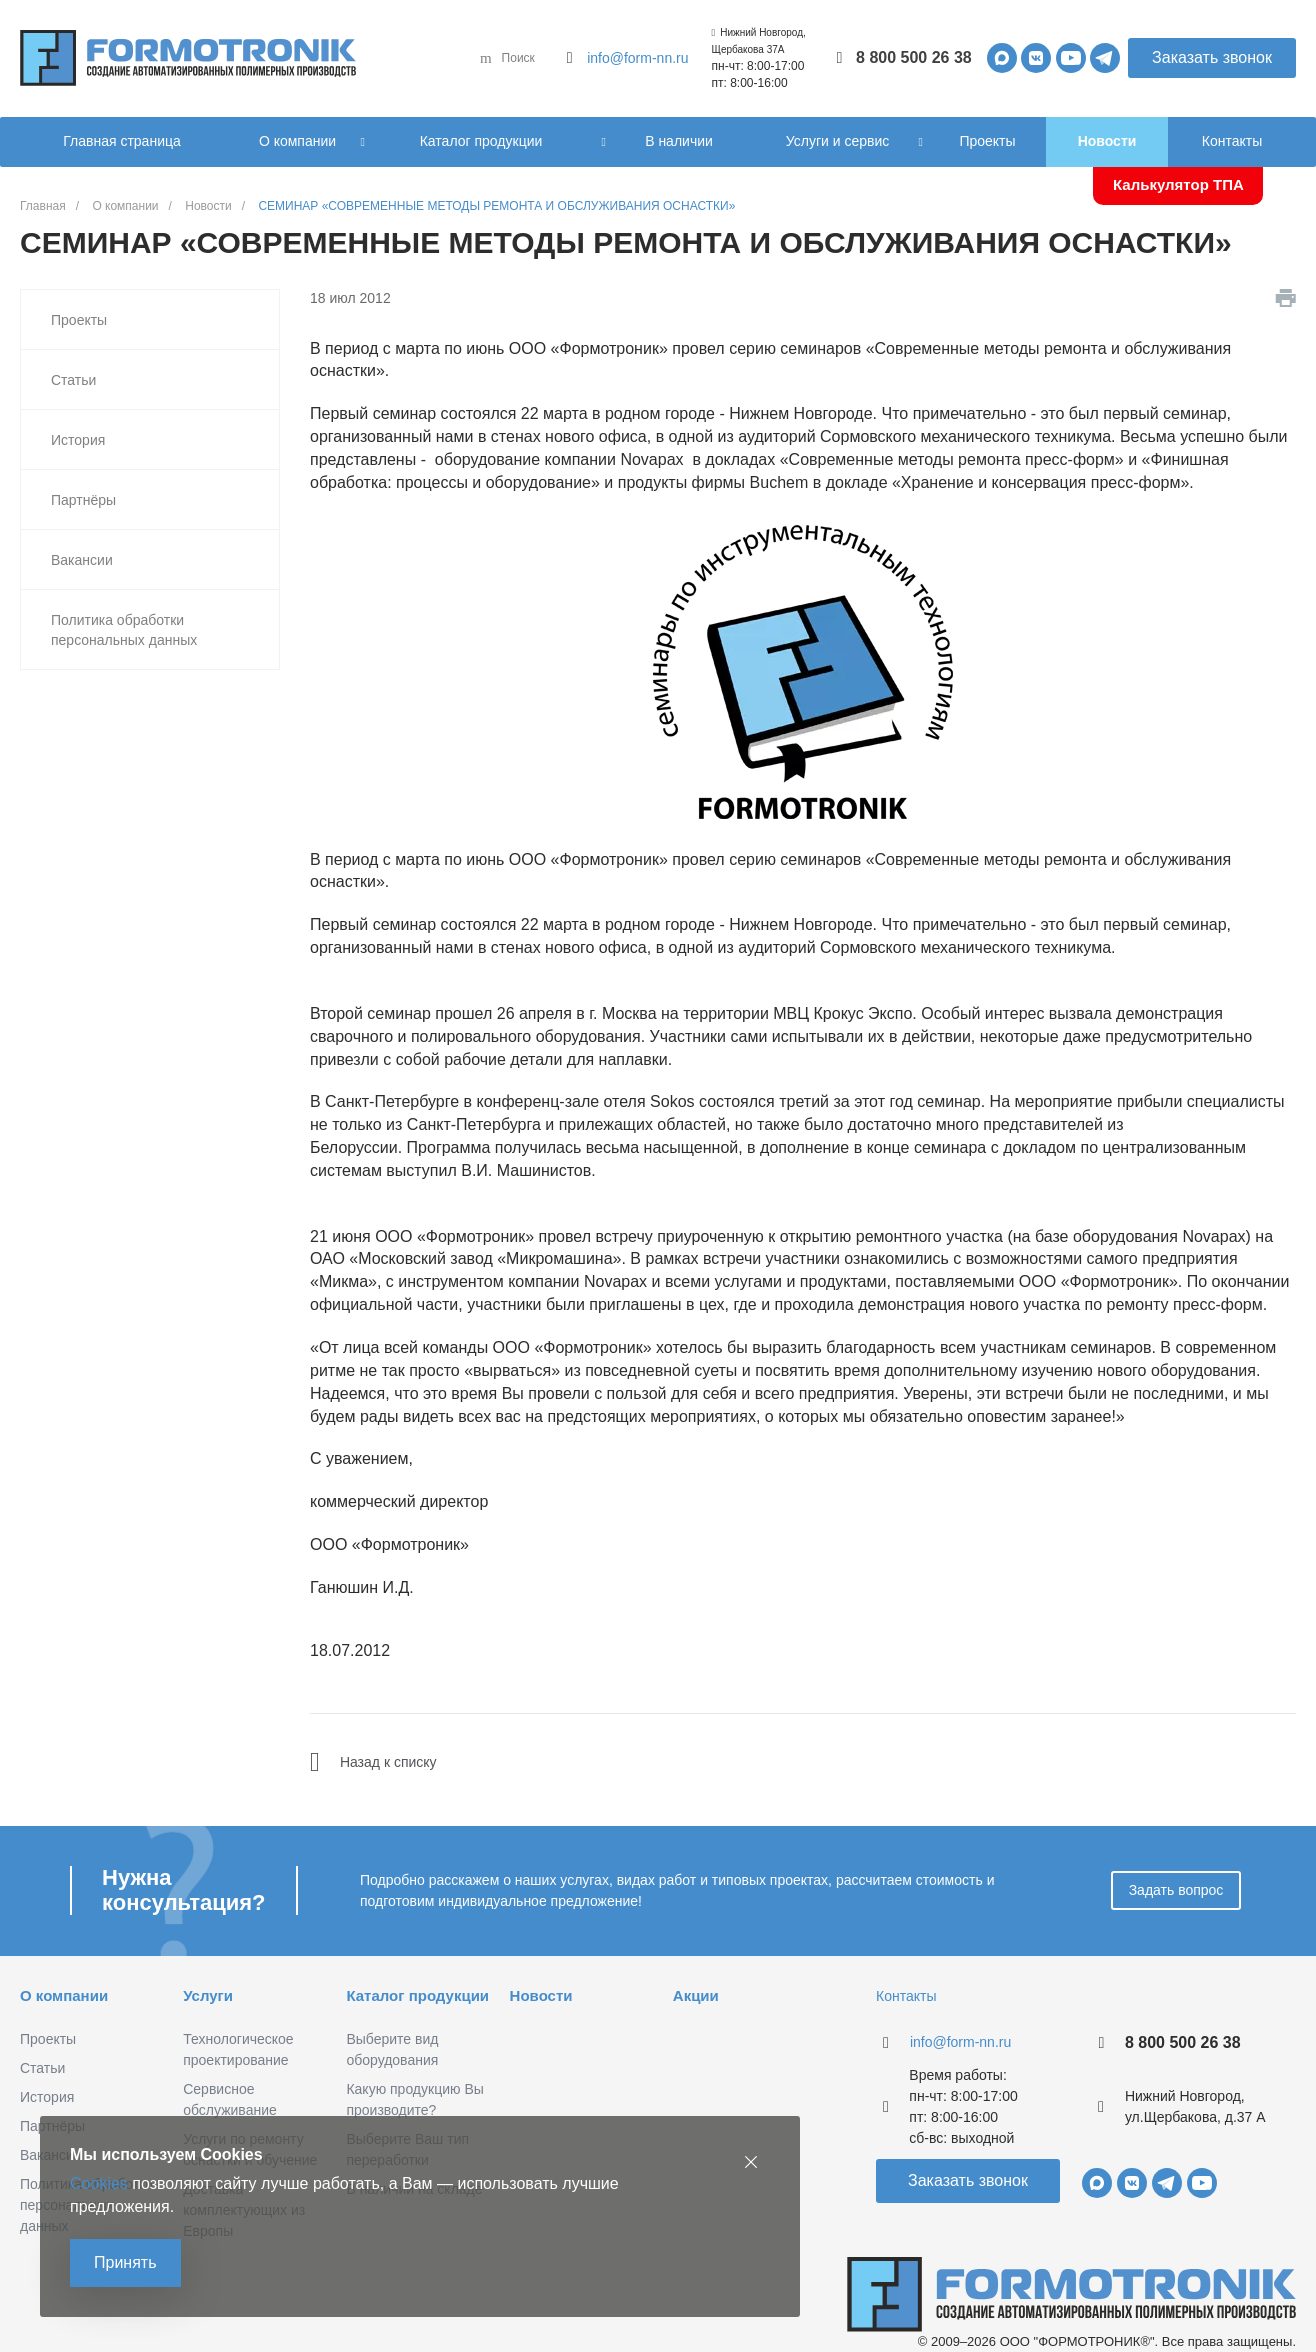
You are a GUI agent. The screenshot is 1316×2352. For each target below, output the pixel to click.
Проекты (79, 320)
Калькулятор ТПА (1178, 184)
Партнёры (83, 500)
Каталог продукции (417, 1995)
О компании (64, 1995)
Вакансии (82, 560)
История (78, 440)
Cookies (99, 2183)
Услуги (208, 1995)
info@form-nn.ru (637, 58)
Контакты (906, 1996)
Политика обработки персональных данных (124, 630)
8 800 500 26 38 (914, 57)
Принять (125, 2262)
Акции (696, 1995)
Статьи (73, 380)
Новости (541, 1995)
